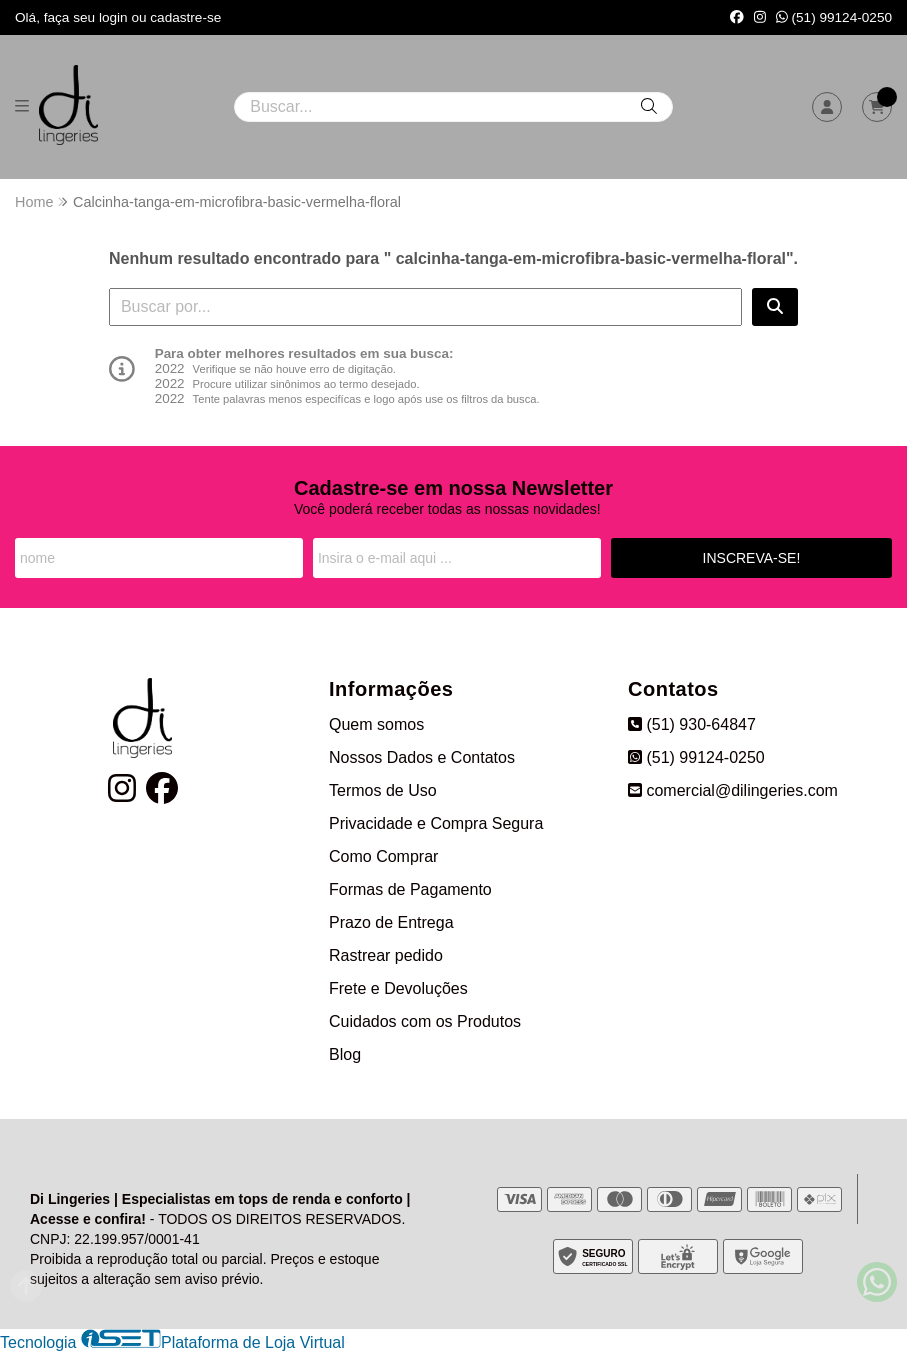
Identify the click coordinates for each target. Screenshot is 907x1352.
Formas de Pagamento (410, 889)
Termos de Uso (383, 790)
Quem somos (376, 724)
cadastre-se (185, 17)
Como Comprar (383, 856)
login (115, 17)
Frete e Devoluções (398, 988)
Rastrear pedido (386, 955)
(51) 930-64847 (692, 724)
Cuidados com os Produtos (425, 1021)
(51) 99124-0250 (834, 17)
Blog (345, 1054)
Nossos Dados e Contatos (422, 757)
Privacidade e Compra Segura (436, 823)
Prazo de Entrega (391, 922)
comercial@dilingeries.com (733, 790)
